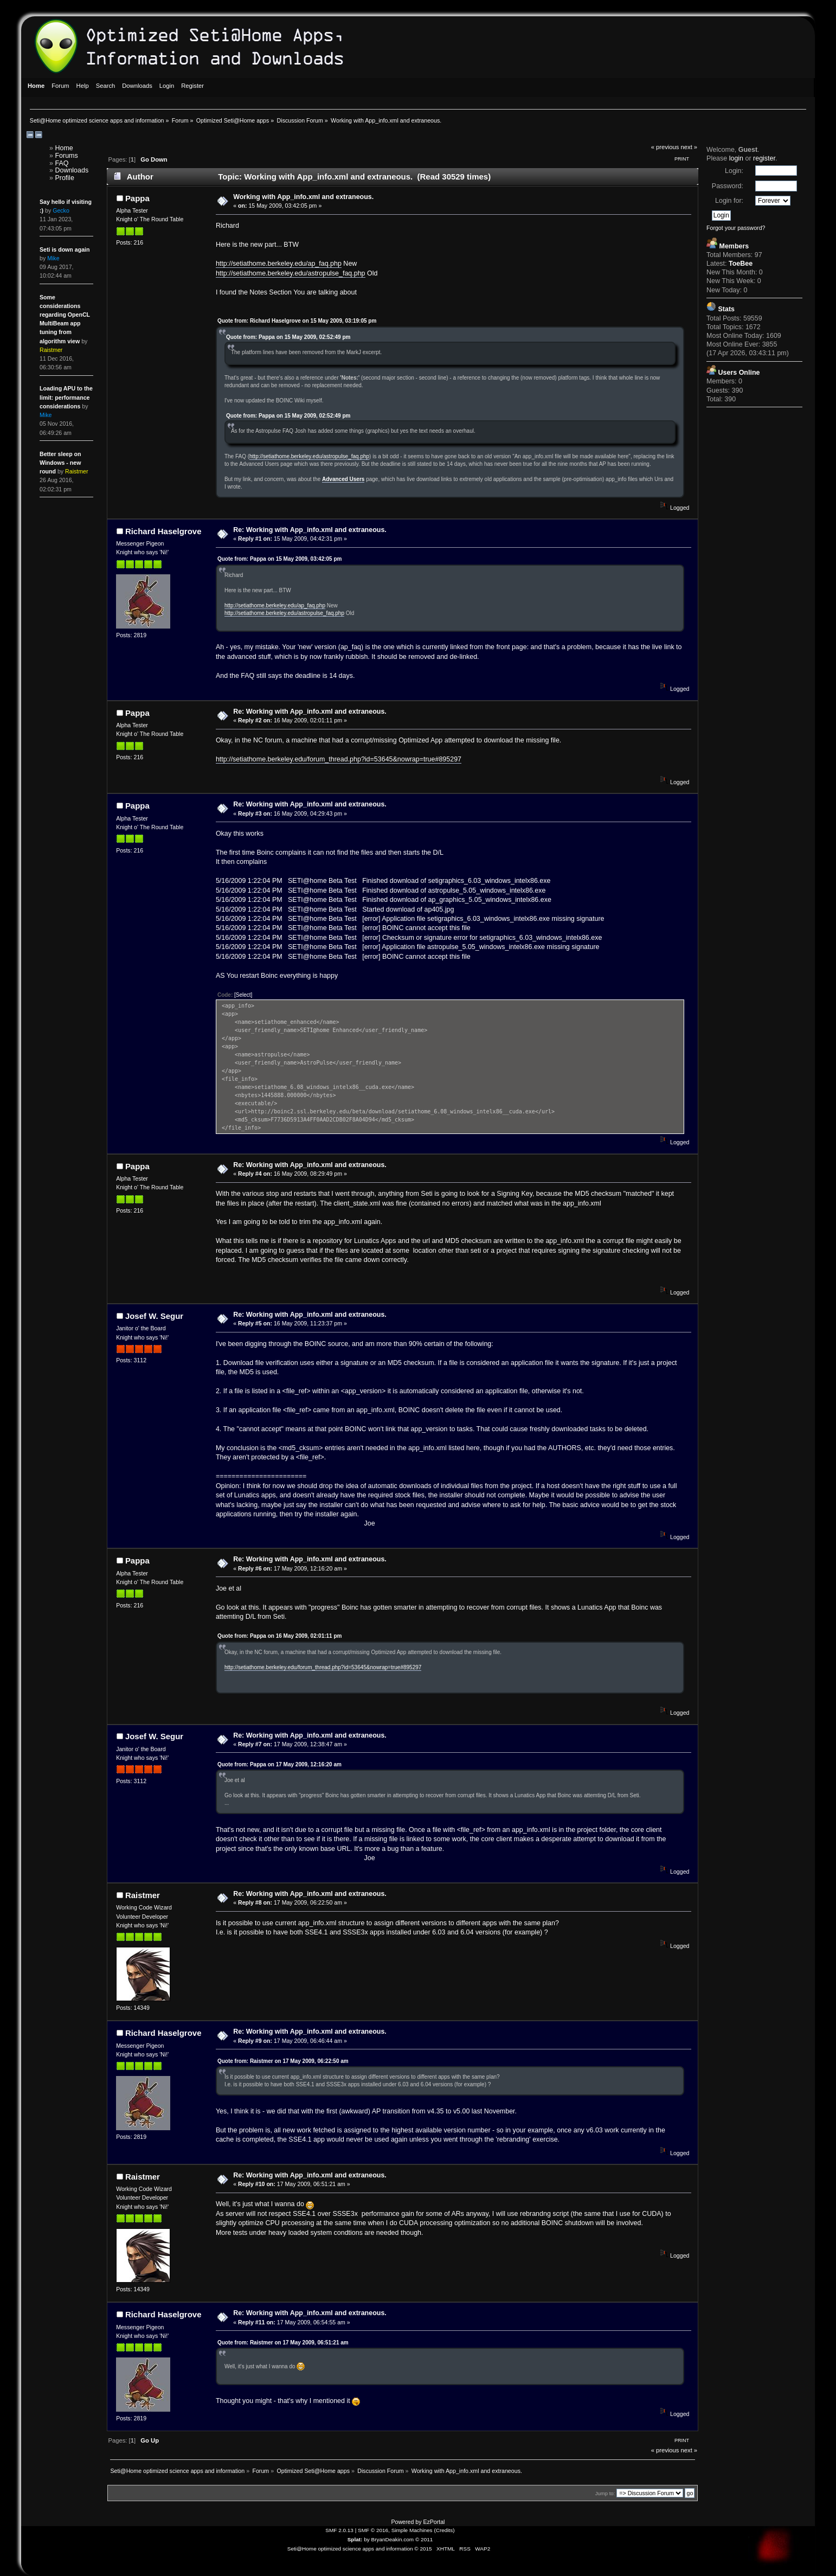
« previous (665, 147)
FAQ (61, 163)
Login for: (729, 200)
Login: (734, 171)
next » (689, 147)
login (736, 158)
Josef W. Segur (154, 1316)
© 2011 (424, 2539)
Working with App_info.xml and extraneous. (303, 197)
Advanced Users (343, 479)
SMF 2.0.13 (339, 2530)
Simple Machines (412, 2530)
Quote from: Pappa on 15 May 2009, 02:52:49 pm (288, 337)
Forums (66, 155)
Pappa (137, 198)
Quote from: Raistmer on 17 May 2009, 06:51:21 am (283, 2343)
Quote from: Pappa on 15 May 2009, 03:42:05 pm (279, 559)
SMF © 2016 (373, 2530)
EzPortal (434, 2522)
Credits (444, 2530)
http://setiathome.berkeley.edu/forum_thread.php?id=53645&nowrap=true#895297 (338, 759)
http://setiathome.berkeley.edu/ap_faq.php (279, 263)
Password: (727, 186)
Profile (64, 178)
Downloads (71, 170)
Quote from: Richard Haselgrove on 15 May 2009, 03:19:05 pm (296, 321)
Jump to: (605, 2493)
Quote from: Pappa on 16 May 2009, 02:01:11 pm (279, 1636)
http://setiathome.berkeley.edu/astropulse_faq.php (290, 273)
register (764, 158)
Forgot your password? (735, 228)
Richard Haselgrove (163, 531)
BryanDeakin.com (392, 2539)
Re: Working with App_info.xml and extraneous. (310, 530)
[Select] (243, 995)
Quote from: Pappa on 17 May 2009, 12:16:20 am (279, 1764)
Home (64, 148)
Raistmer (142, 1895)
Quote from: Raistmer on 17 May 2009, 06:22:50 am (283, 2061)
